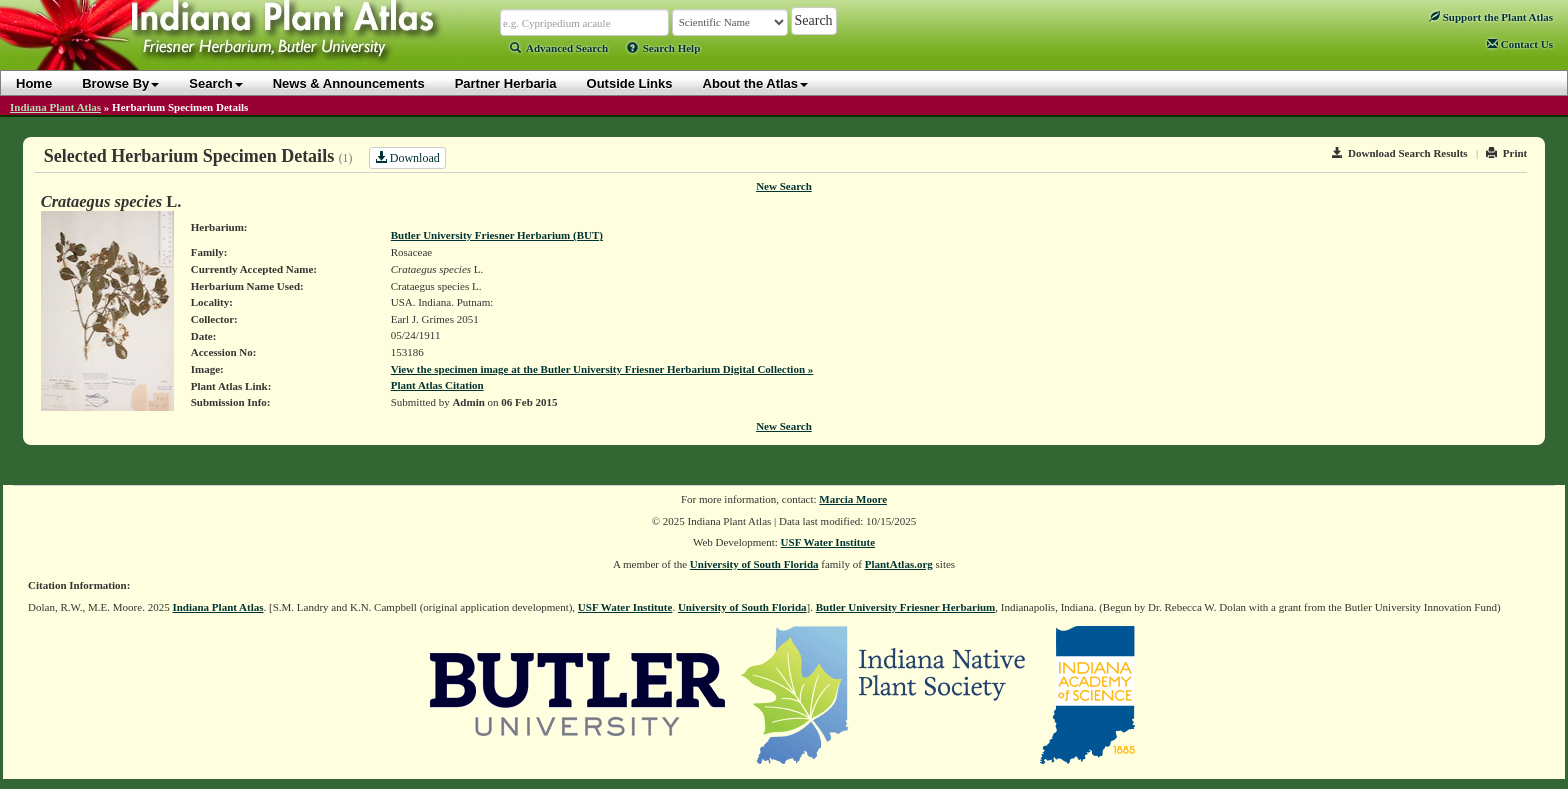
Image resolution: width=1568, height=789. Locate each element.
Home (34, 83)
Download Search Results (1400, 153)
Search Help (664, 48)
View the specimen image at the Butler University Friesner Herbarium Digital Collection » (602, 369)
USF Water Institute (828, 542)
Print (1506, 153)
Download (407, 158)
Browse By (120, 83)
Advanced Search (559, 48)
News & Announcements (349, 83)
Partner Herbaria (506, 83)
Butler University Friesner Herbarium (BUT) (497, 235)
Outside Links (630, 83)
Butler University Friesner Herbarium (906, 607)
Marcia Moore (853, 499)
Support (1491, 17)
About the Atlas (756, 83)
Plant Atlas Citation (437, 385)
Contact (1520, 44)
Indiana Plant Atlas (55, 107)
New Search (784, 186)
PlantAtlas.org (899, 564)
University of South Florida (754, 564)
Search (215, 83)
